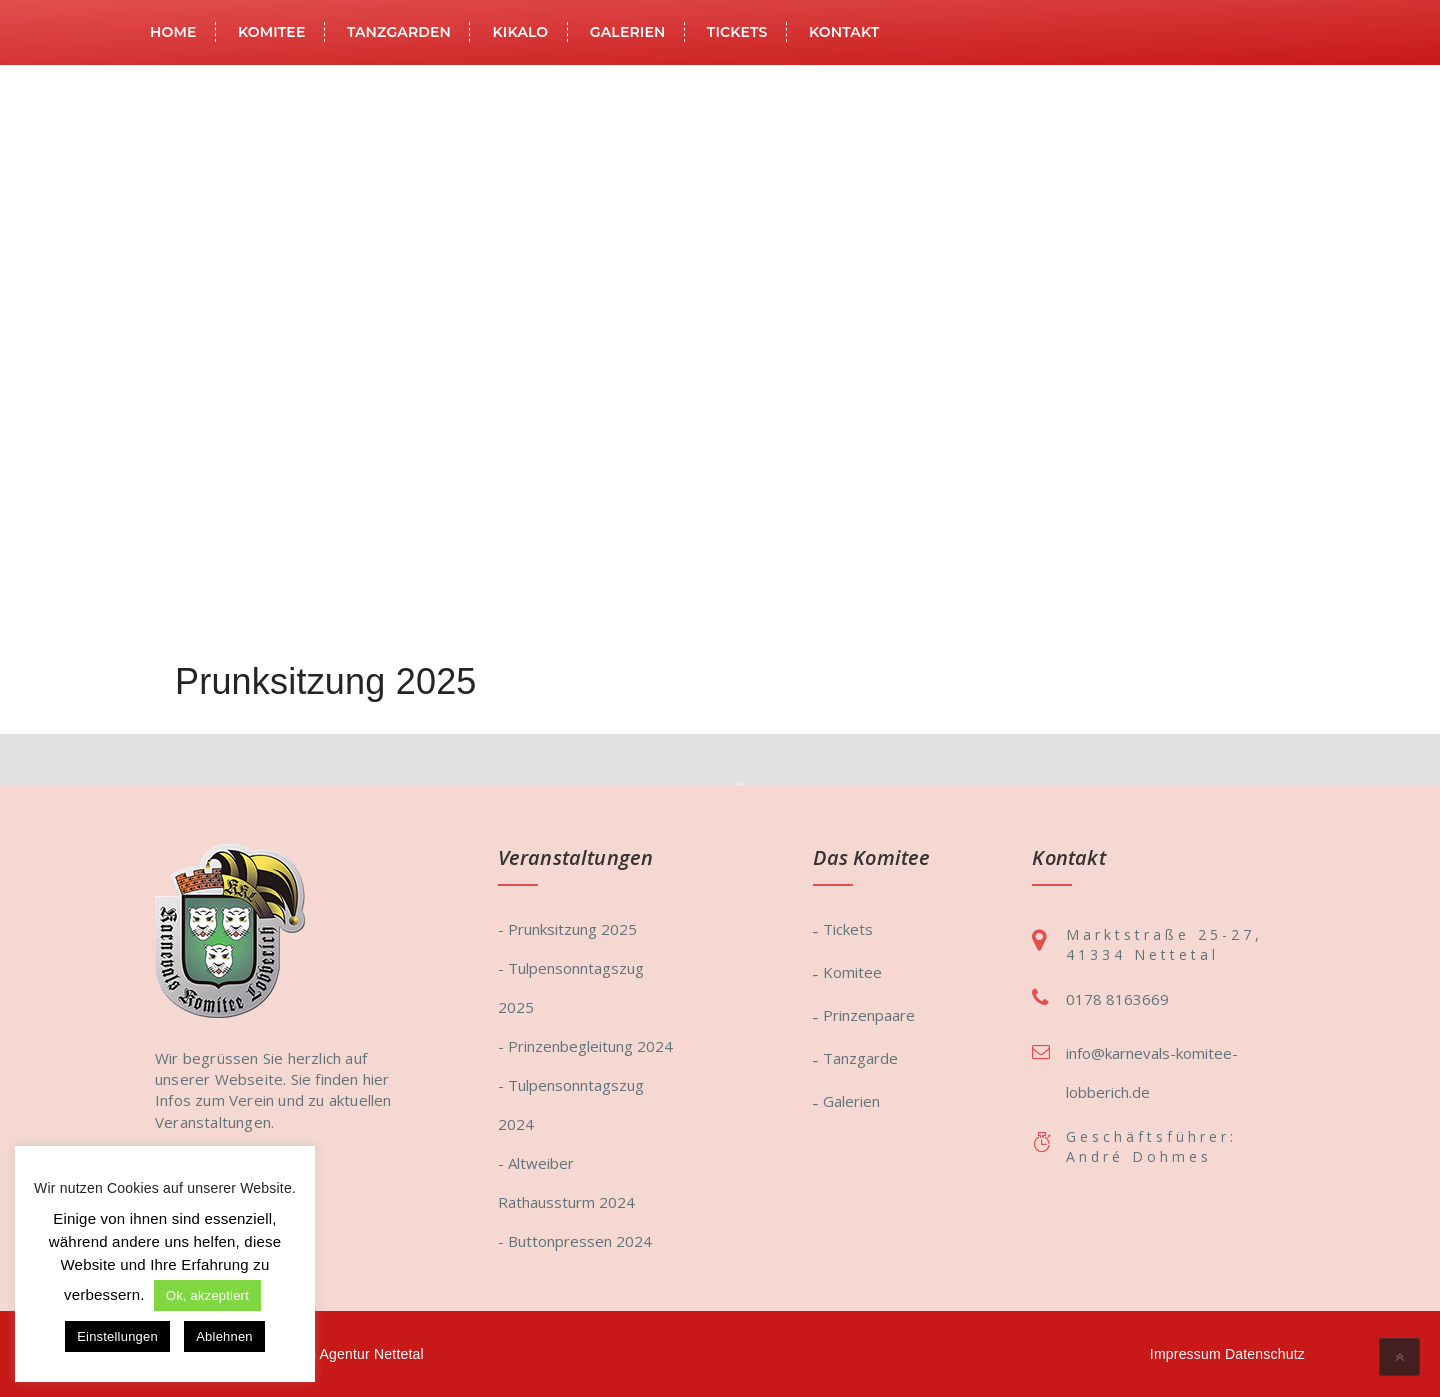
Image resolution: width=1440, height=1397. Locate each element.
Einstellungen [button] (117, 1336)
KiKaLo (521, 32)
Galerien (628, 32)
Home (173, 32)
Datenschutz (1265, 1354)
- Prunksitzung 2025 (567, 929)
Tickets (737, 32)
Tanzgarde (860, 1058)
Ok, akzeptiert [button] (207, 1295)
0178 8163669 (1117, 999)
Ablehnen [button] (224, 1336)
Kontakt (844, 32)
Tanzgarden (399, 32)
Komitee (272, 32)
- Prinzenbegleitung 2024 (585, 1046)
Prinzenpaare (869, 1015)
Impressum (1185, 1354)
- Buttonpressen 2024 (575, 1241)
